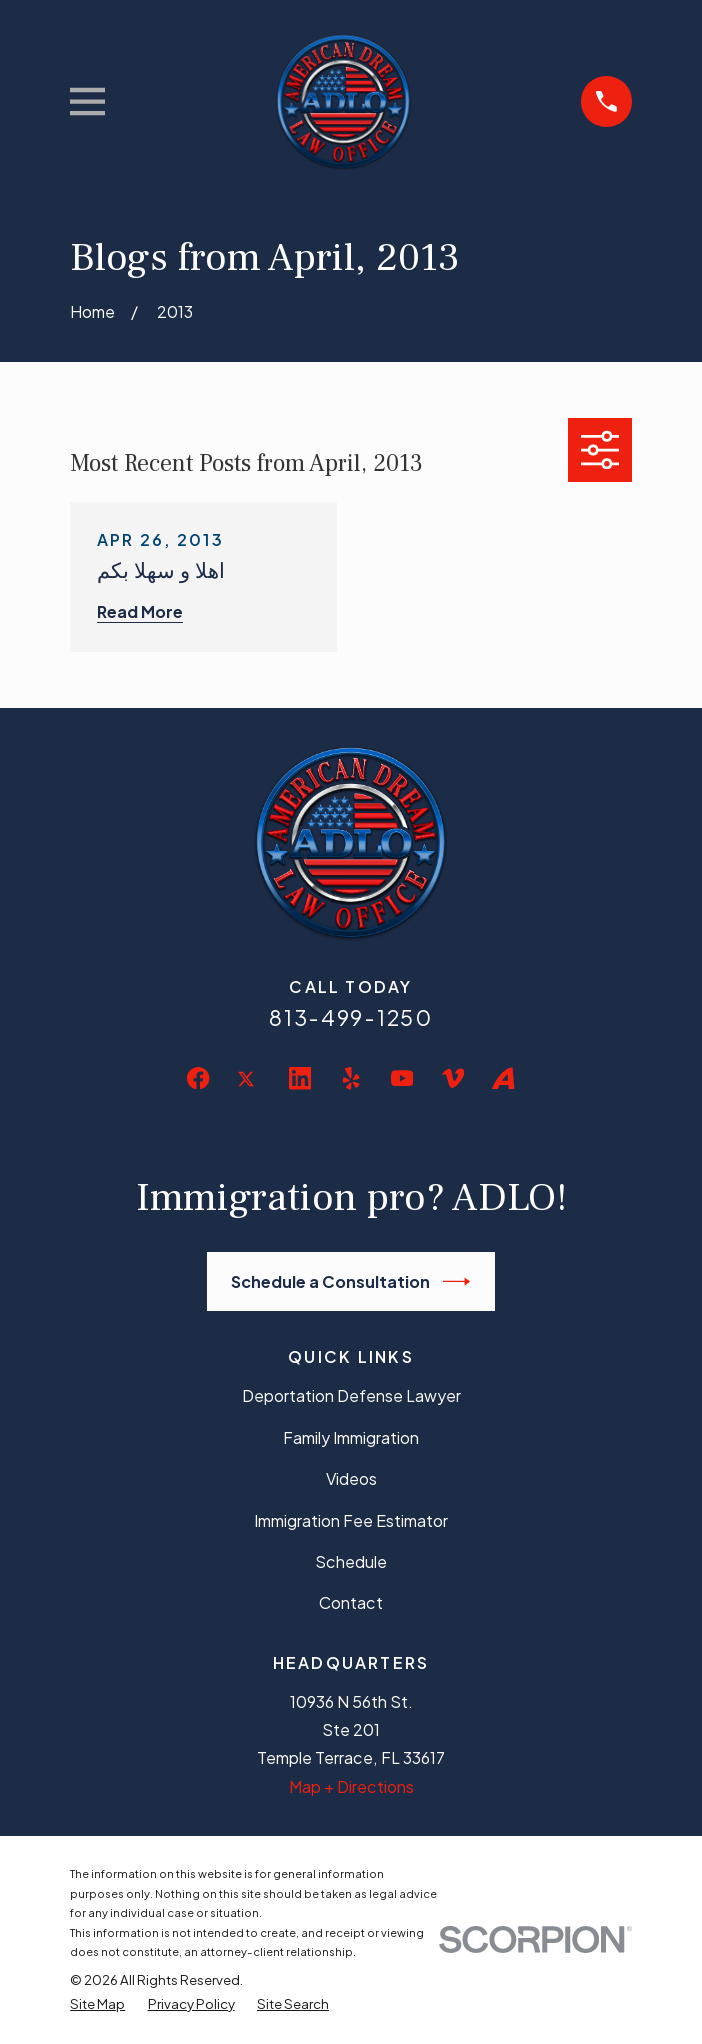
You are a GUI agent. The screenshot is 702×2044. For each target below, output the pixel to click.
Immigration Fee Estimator (351, 1520)
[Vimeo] (453, 1078)
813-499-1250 (351, 1017)
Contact (351, 1602)
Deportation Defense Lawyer (351, 1395)
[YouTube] (402, 1078)
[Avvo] (503, 1078)
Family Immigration (351, 1437)
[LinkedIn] (300, 1078)
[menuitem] (97, 2003)
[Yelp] (351, 1078)
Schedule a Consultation (350, 1281)
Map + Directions (351, 1786)
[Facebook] (198, 1078)
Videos (351, 1478)
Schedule (351, 1561)
